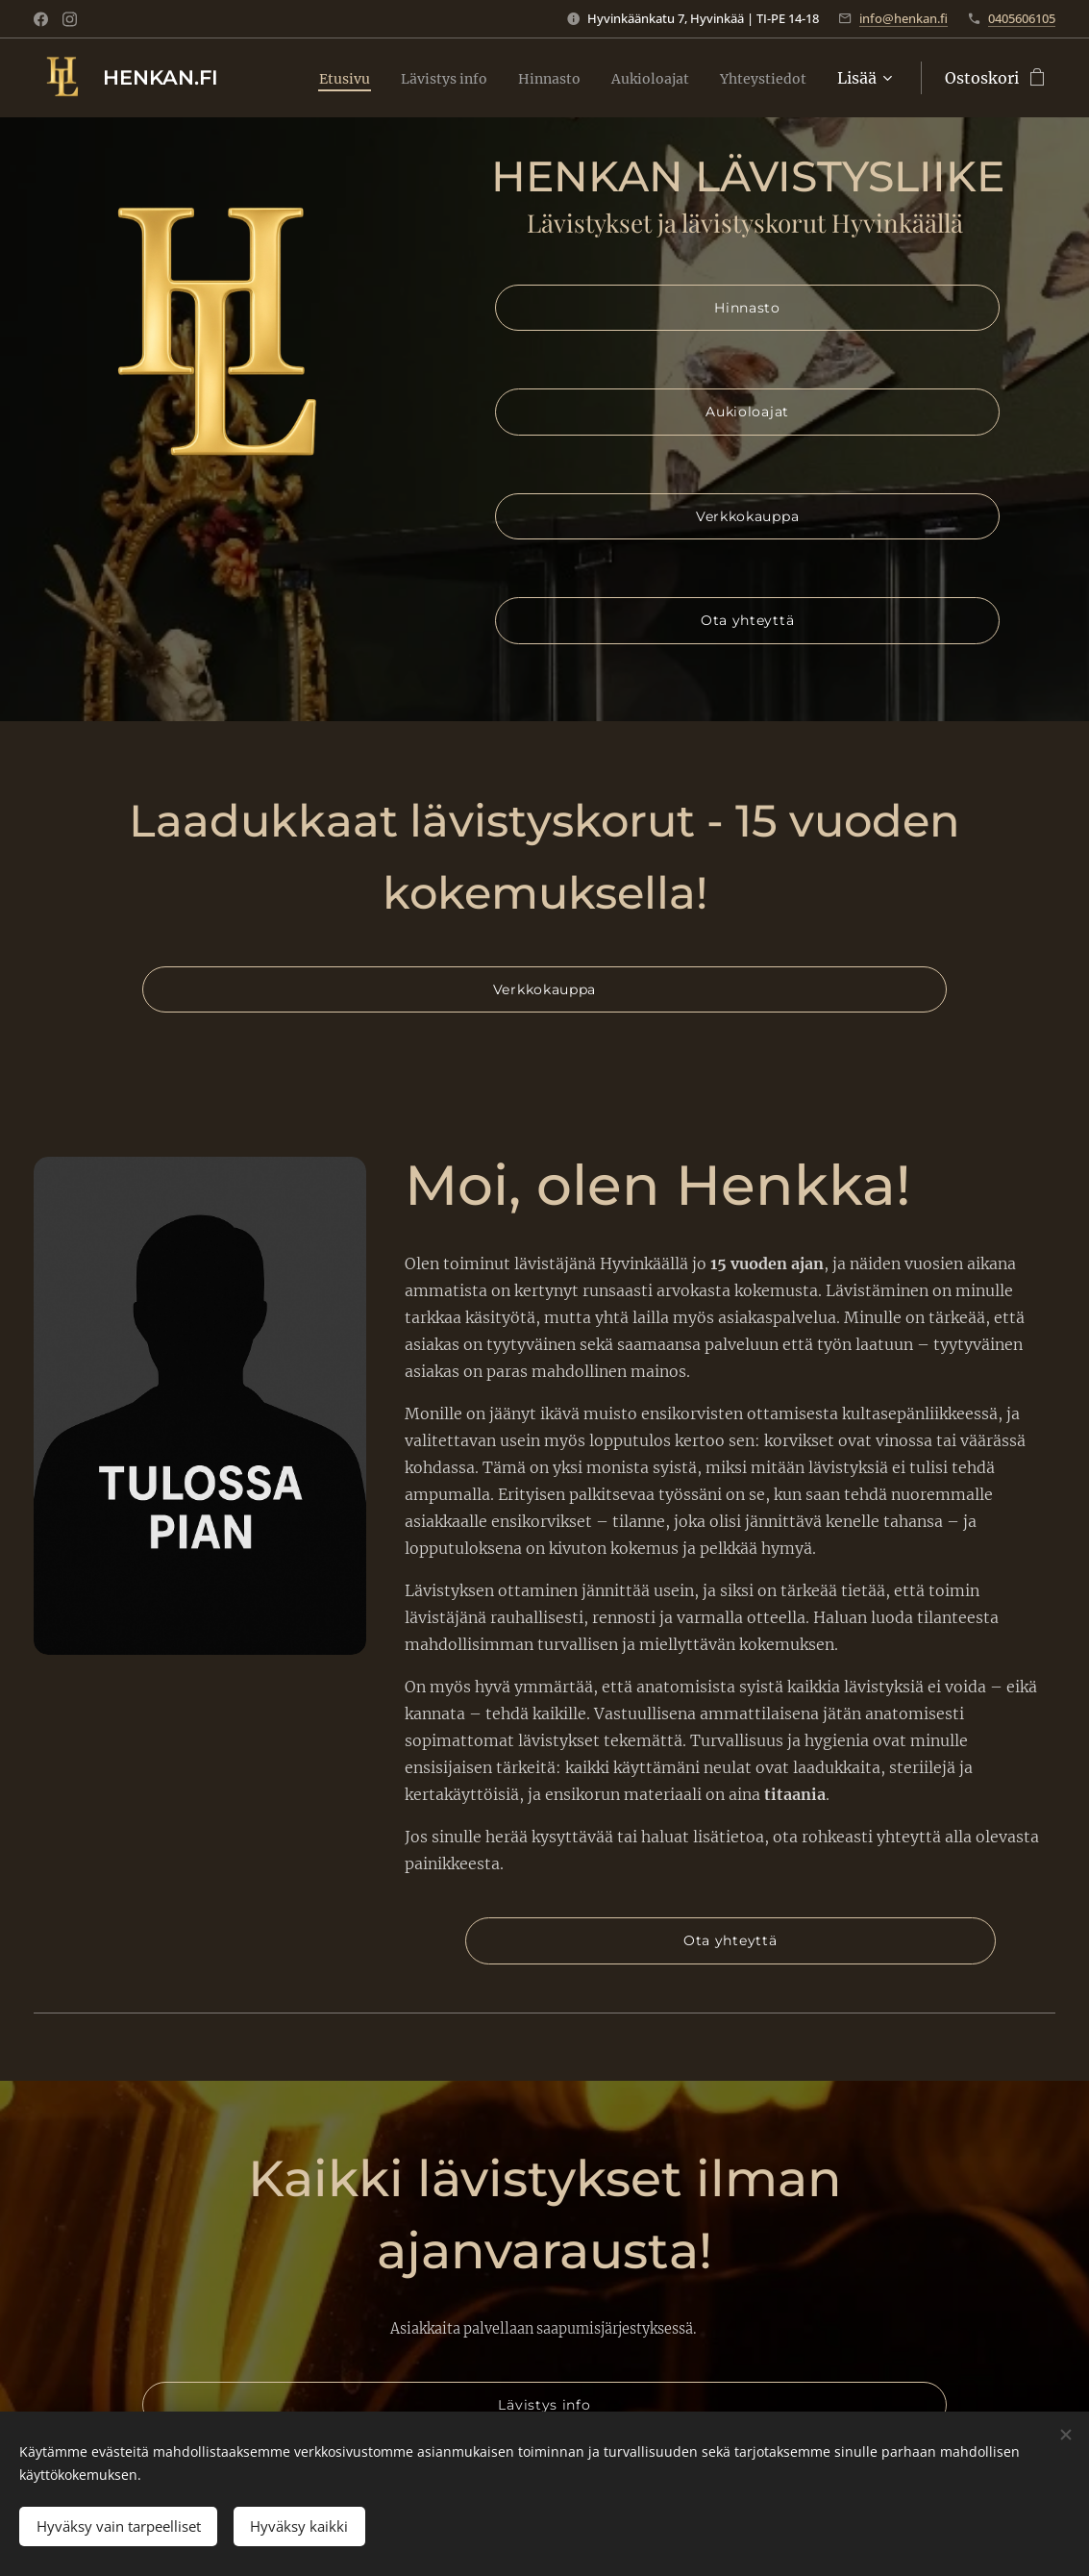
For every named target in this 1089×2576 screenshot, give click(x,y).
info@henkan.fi (903, 18)
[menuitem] (306, 78)
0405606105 (1021, 18)
